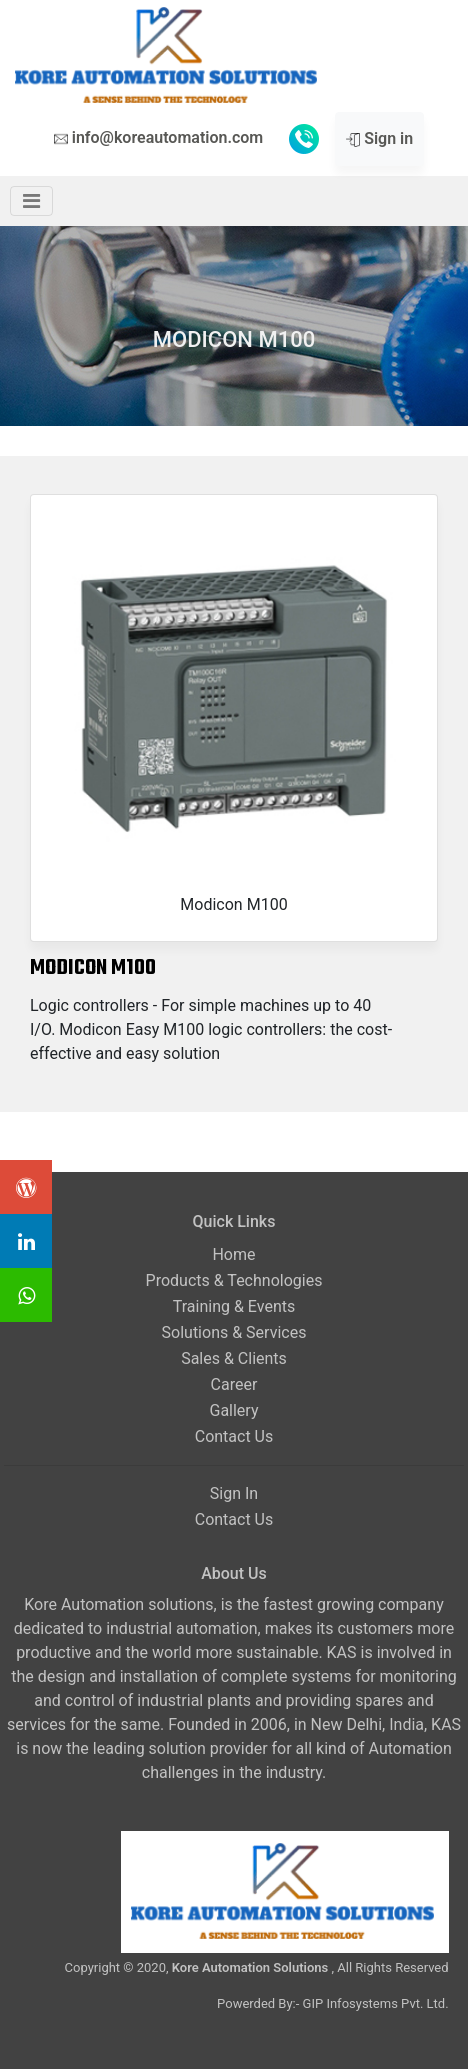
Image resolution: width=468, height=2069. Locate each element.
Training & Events (234, 1306)
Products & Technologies (234, 1280)
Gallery (233, 1410)
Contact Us (234, 1436)
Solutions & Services (234, 1332)
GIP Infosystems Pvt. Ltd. (376, 2003)
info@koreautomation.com (159, 137)
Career (234, 1384)
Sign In (234, 1493)
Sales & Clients (234, 1358)
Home (233, 1254)
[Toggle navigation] (31, 201)
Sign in (379, 138)
